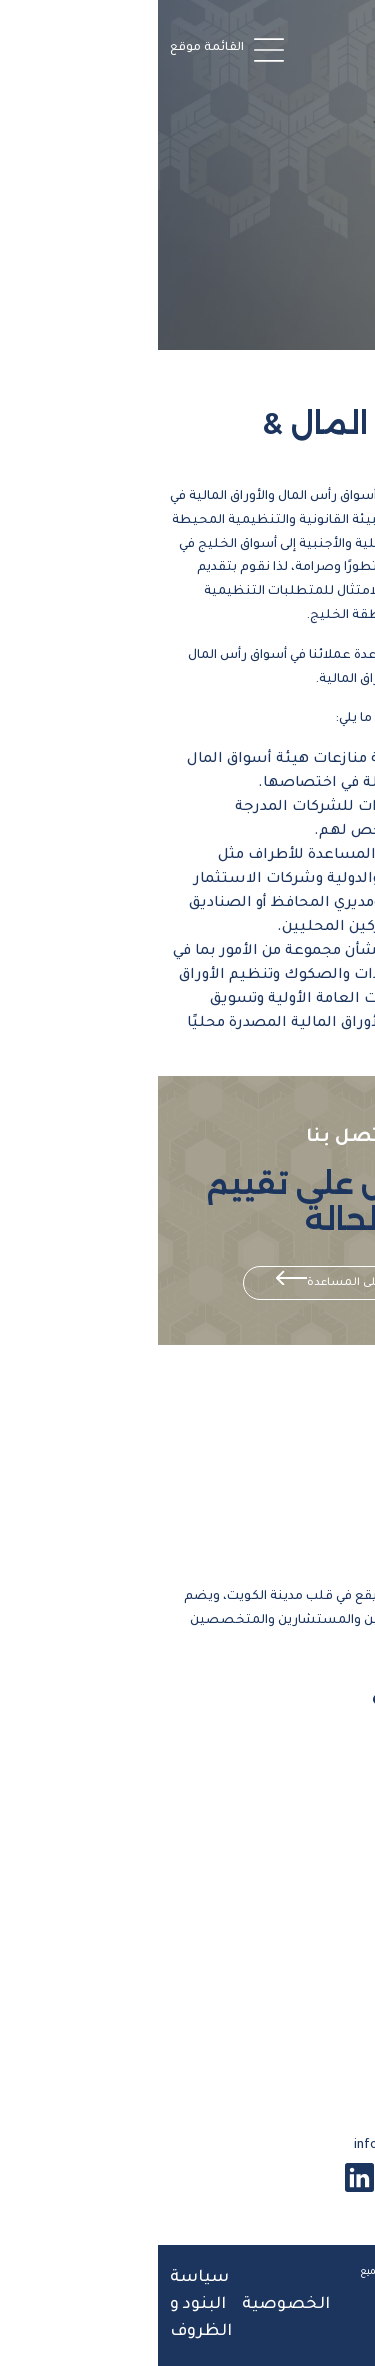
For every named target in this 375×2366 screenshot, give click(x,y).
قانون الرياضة (309, 1868)
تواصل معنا (316, 2000)
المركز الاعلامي (306, 1967)
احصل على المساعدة (204, 1283)
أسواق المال (316, 1901)
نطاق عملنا (319, 1835)
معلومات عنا (311, 1769)
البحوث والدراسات (292, 2033)
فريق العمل (317, 1802)
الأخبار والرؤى (313, 1934)
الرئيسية (330, 1736)
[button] (71, 49)
